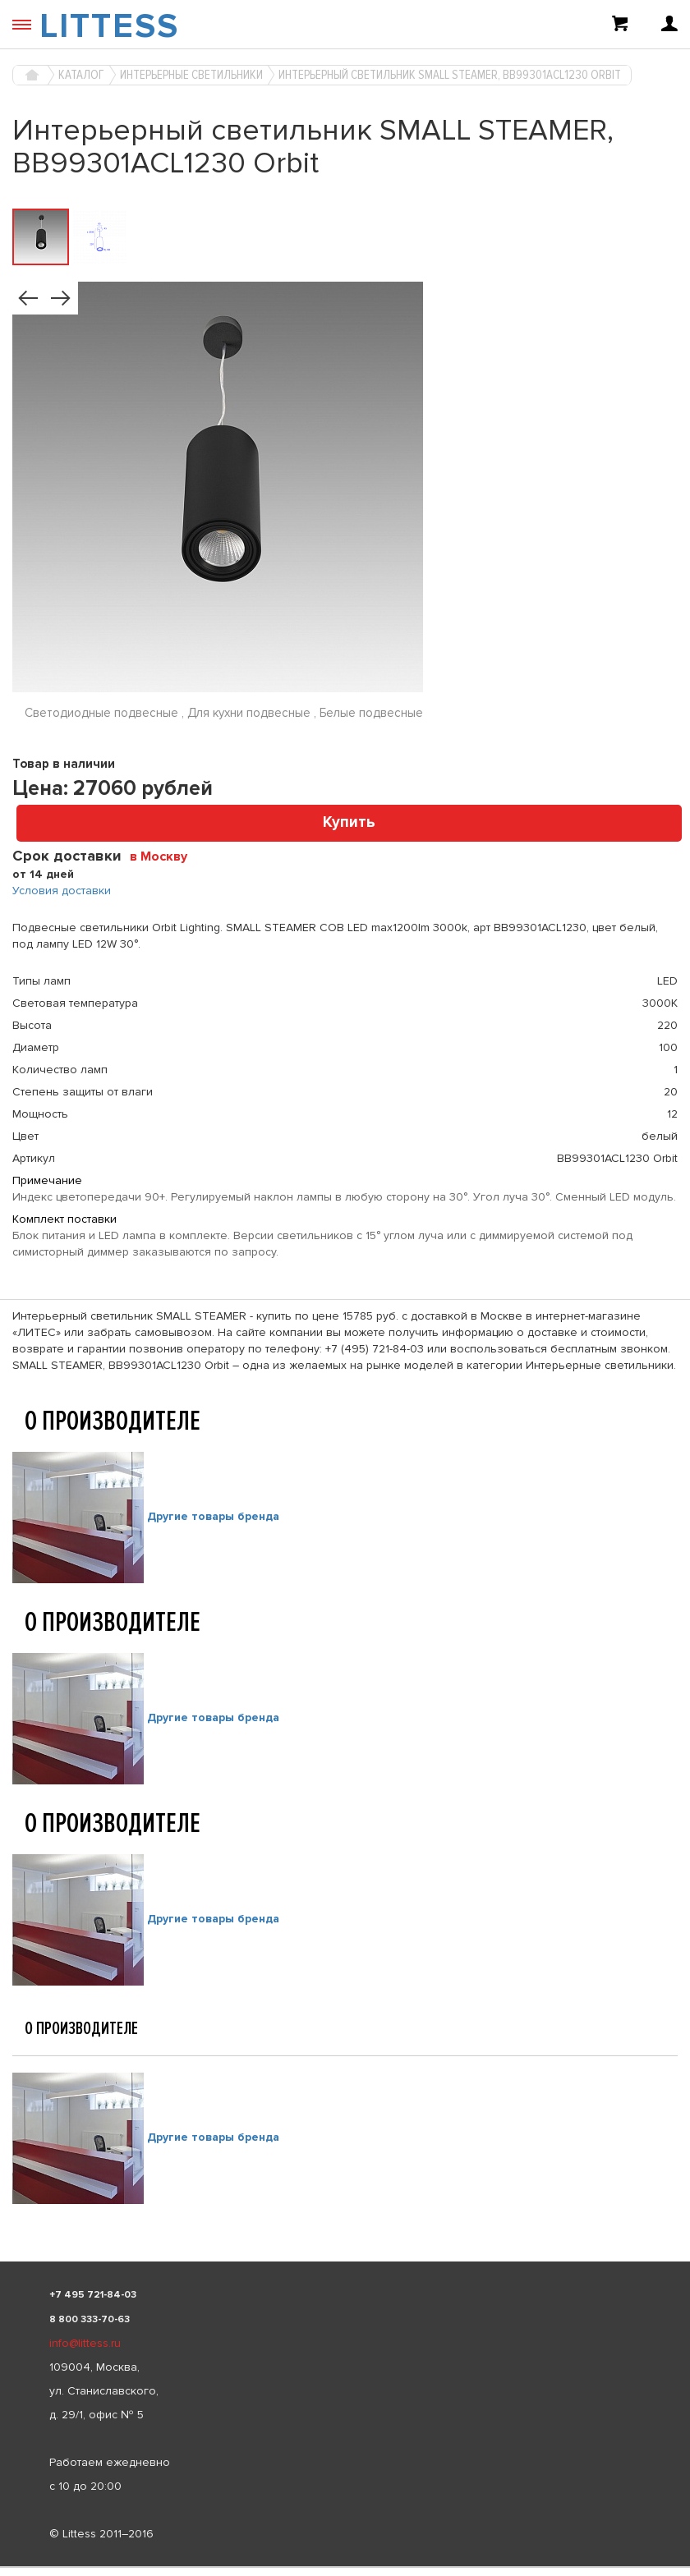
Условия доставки (61, 891)
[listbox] (345, 2567)
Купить (349, 822)
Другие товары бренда (213, 1517)
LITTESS (109, 26)
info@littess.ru (85, 2343)
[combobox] (165, 856)
